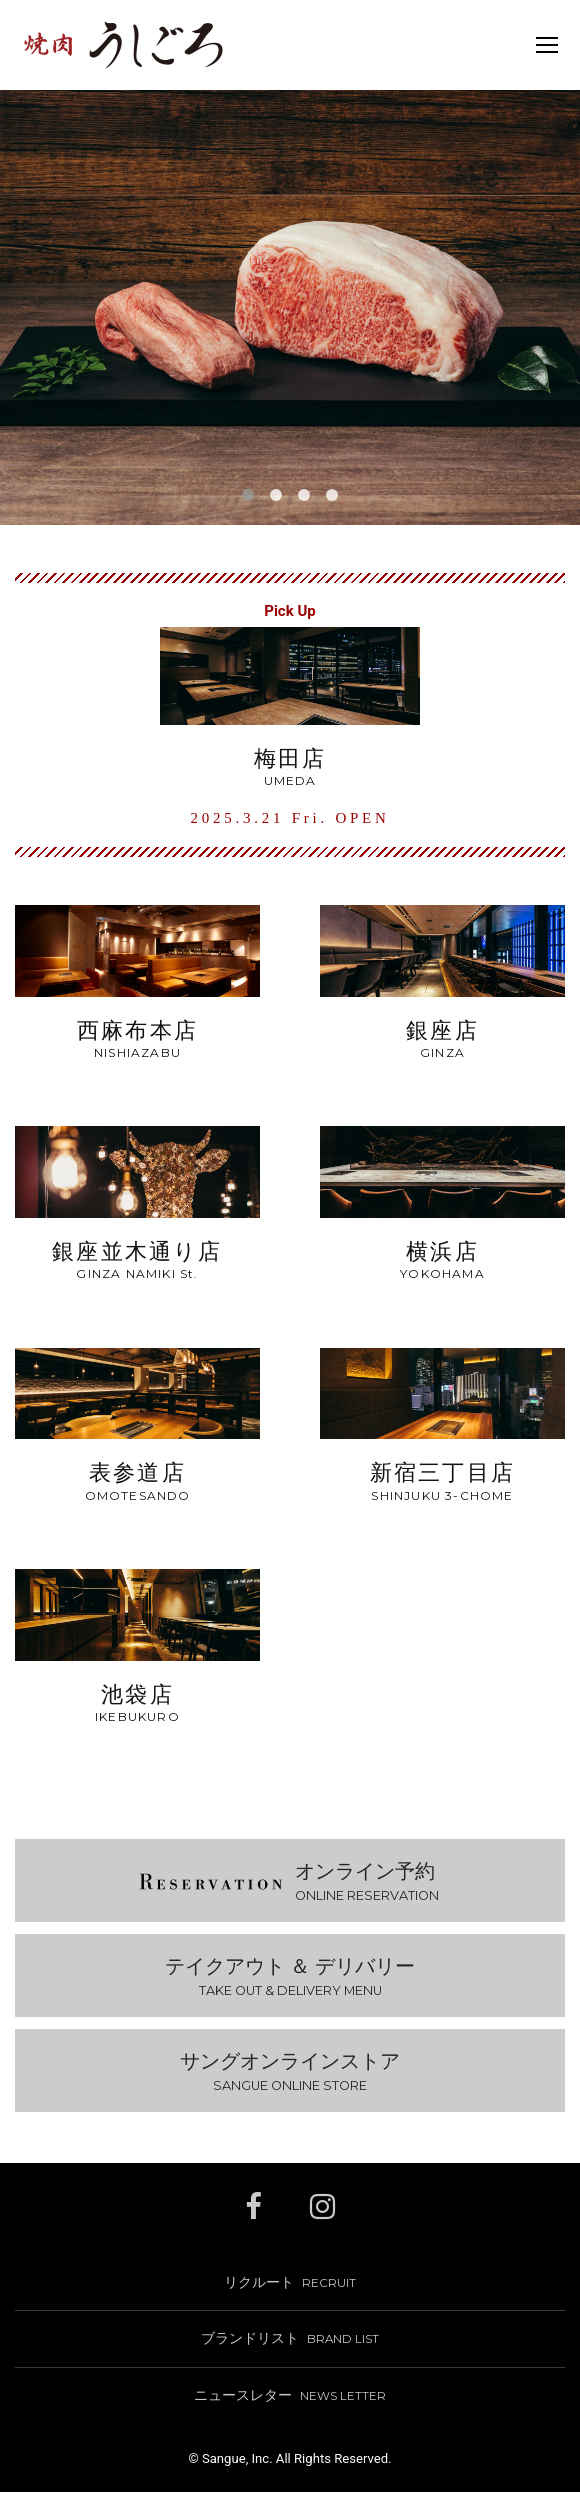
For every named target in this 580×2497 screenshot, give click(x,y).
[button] (248, 495)
